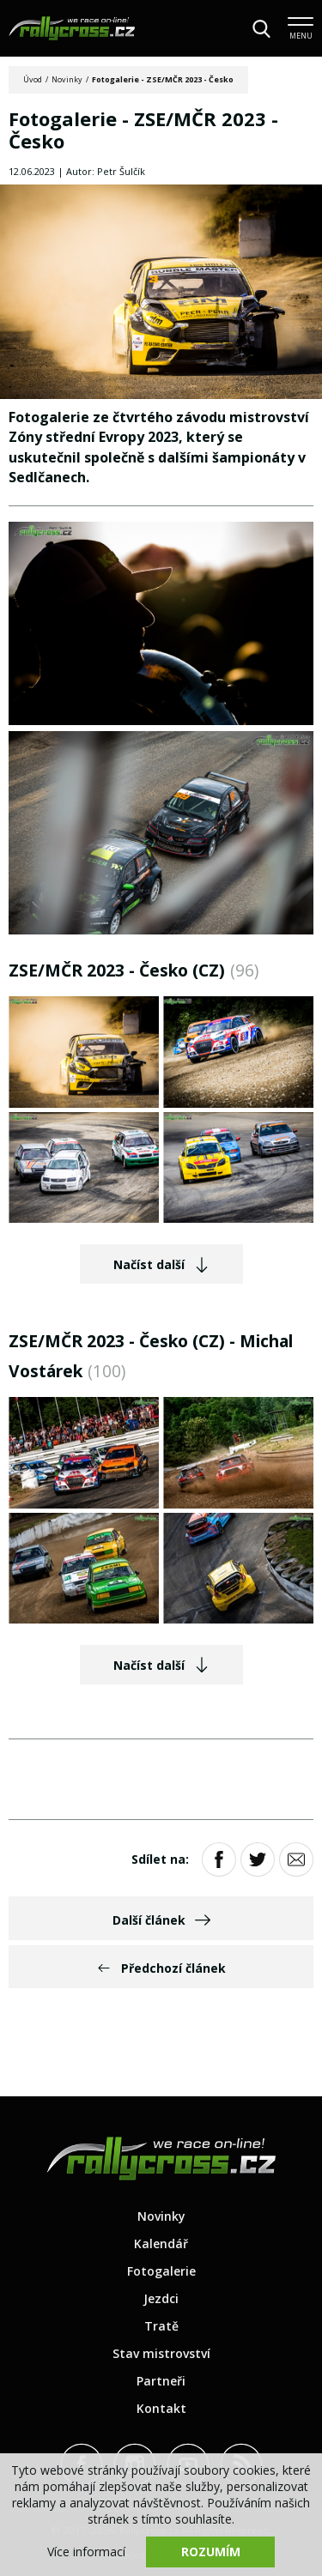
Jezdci (161, 2298)
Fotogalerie (161, 2271)
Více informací (86, 2551)
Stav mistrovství (161, 2353)
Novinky (67, 79)
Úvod (32, 79)
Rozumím (210, 2551)
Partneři (161, 2381)
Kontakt (161, 2408)
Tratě (161, 2326)
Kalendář (161, 2243)
